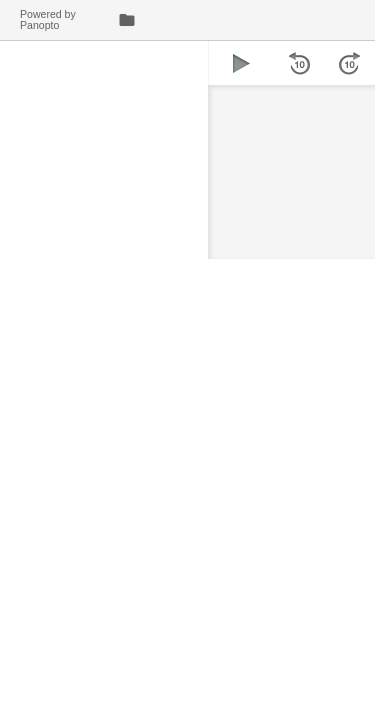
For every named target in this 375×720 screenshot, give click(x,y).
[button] (241, 63)
